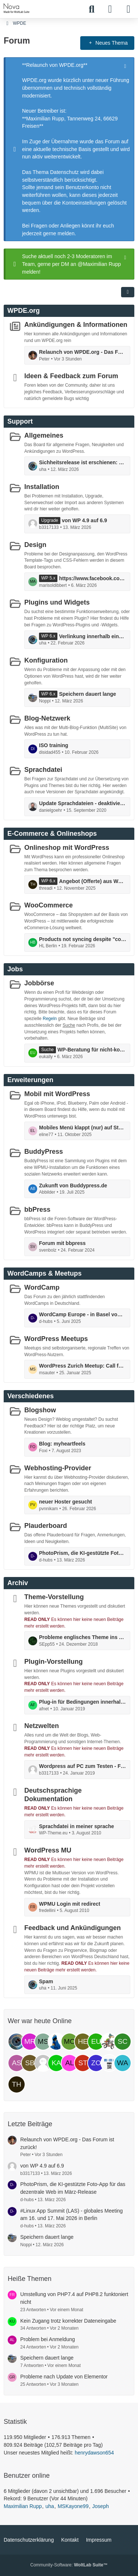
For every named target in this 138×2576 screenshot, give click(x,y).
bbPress (37, 1209)
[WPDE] (16, 8)
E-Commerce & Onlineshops (52, 833)
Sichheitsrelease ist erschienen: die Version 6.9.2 (82, 462)
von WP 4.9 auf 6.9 (84, 520)
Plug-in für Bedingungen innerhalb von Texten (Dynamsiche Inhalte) (82, 1702)
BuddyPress (43, 1151)
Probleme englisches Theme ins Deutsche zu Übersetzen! (82, 1637)
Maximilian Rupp (23, 2506)
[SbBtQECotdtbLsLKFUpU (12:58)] (30, 2063)
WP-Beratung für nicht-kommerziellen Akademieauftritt (91, 1050)
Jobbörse (39, 983)
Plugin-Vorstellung (53, 1661)
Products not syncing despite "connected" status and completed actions (82, 939)
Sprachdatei (43, 769)
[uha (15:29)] (16, 2041)
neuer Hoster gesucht (65, 1502)
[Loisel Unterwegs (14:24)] (109, 2041)
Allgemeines (43, 435)
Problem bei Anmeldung (47, 2339)
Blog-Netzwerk (47, 718)
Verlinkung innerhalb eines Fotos (92, 636)
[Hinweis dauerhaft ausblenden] (125, 65)
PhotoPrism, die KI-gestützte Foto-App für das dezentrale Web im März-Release (82, 1553)
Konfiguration (46, 660)
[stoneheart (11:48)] (83, 2063)
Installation (41, 486)
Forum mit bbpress (62, 1243)
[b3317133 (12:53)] (43, 2063)
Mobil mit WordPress (57, 1093)
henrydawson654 (94, 2453)
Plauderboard (45, 1525)
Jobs (15, 969)
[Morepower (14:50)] (69, 2041)
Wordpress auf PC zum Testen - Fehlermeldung (82, 1766)
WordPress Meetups (56, 1338)
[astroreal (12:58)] (16, 2063)
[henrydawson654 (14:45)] (83, 2041)
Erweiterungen (30, 1079)
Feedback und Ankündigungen (72, 1928)
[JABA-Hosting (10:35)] (109, 2063)
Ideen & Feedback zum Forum (71, 376)
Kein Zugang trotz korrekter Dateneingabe (68, 2321)
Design (35, 544)
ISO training (53, 745)
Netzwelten (41, 1726)
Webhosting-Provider (57, 1467)
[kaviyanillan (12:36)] (56, 2063)
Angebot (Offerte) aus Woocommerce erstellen (92, 881)
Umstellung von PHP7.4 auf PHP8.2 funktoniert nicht (74, 2298)
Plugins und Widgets (57, 602)
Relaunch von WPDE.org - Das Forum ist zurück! (82, 352)
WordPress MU (47, 1850)
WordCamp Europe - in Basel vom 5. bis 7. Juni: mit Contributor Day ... (82, 1314)
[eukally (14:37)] (96, 2041)
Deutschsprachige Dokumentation (53, 1795)
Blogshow (40, 1410)
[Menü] (128, 9)
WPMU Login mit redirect (69, 1903)
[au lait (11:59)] (69, 2063)
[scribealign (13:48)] (122, 2041)
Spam (46, 1981)
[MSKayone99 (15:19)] (43, 2041)
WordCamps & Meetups (44, 1273)
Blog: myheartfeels (62, 1444)
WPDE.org (23, 310)
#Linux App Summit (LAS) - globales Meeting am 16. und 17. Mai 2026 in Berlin (71, 2214)
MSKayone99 (73, 2506)
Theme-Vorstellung (54, 1597)
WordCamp (42, 1287)
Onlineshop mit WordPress (66, 847)
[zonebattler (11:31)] (96, 2063)
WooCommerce (48, 905)
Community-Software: (68, 2565)
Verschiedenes (30, 1396)
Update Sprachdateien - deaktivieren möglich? (82, 803)
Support (20, 421)
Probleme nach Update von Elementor (63, 2377)
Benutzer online (27, 2475)
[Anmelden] (110, 9)
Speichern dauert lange (87, 694)
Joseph (100, 2506)
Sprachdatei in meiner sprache (76, 1826)
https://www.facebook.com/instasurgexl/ (92, 578)
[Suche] (91, 9)
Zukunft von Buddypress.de (73, 1185)
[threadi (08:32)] (16, 2084)
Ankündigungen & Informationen (75, 324)
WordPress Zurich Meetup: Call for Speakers (82, 1366)
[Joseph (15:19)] (56, 2041)
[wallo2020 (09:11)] (122, 2063)
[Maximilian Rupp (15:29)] (30, 2041)
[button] (127, 292)
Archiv (17, 1583)
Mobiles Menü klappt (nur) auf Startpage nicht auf (82, 1127)
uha (49, 2506)
